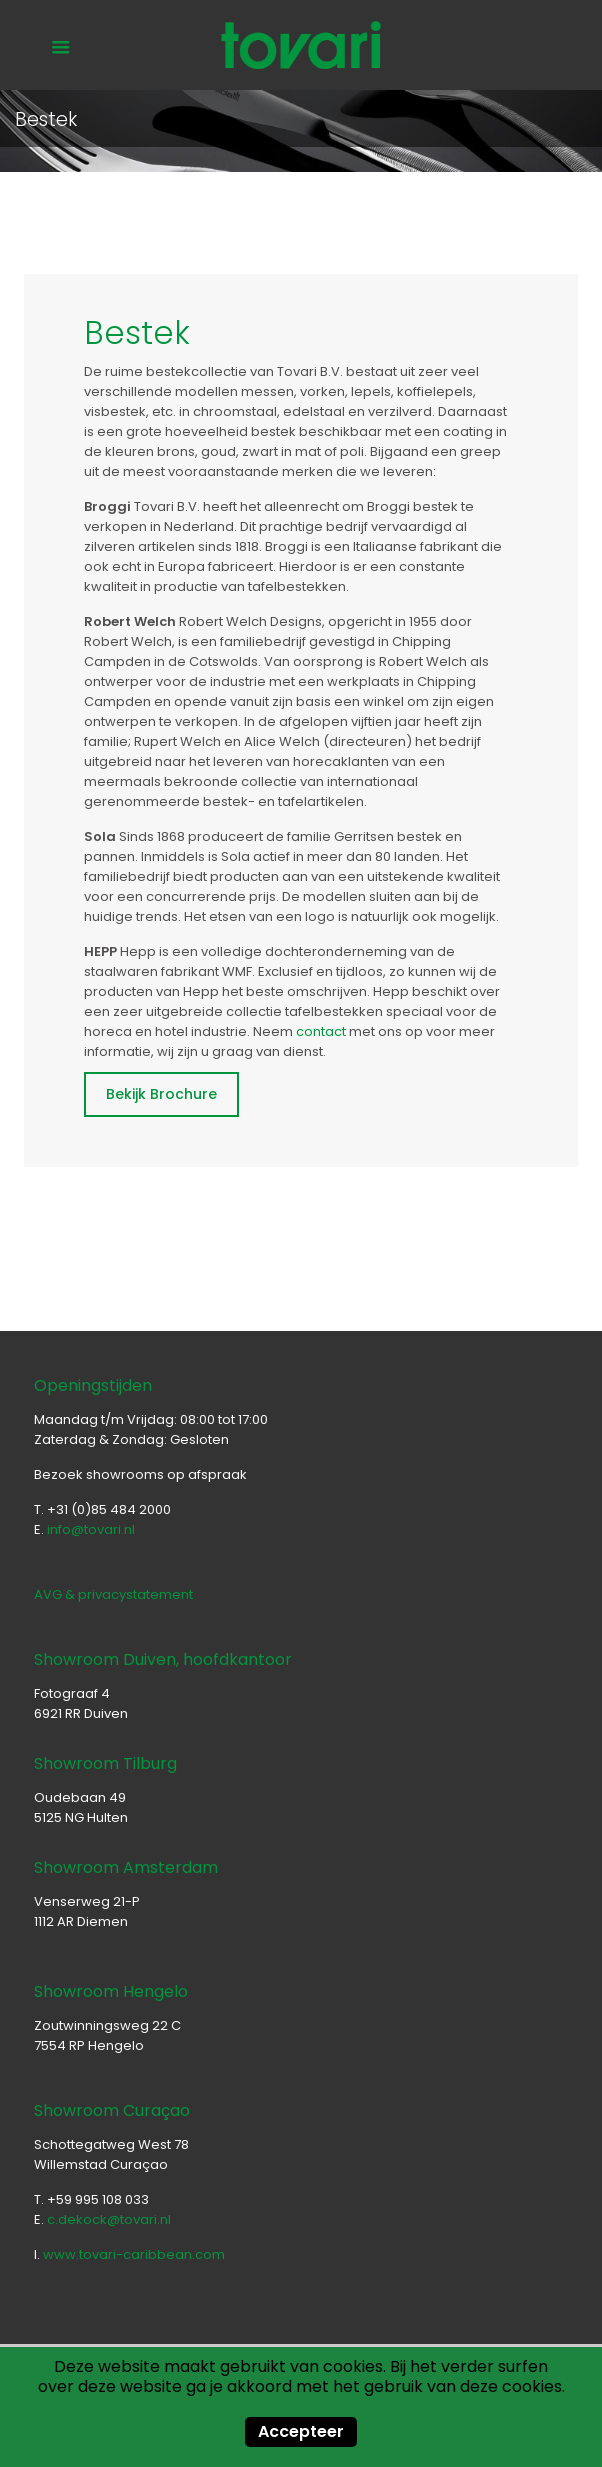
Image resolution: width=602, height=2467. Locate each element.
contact (321, 1031)
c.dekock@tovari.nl (109, 2219)
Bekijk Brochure (161, 1094)
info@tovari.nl (91, 1529)
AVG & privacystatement (113, 1594)
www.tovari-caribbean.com (134, 2254)
